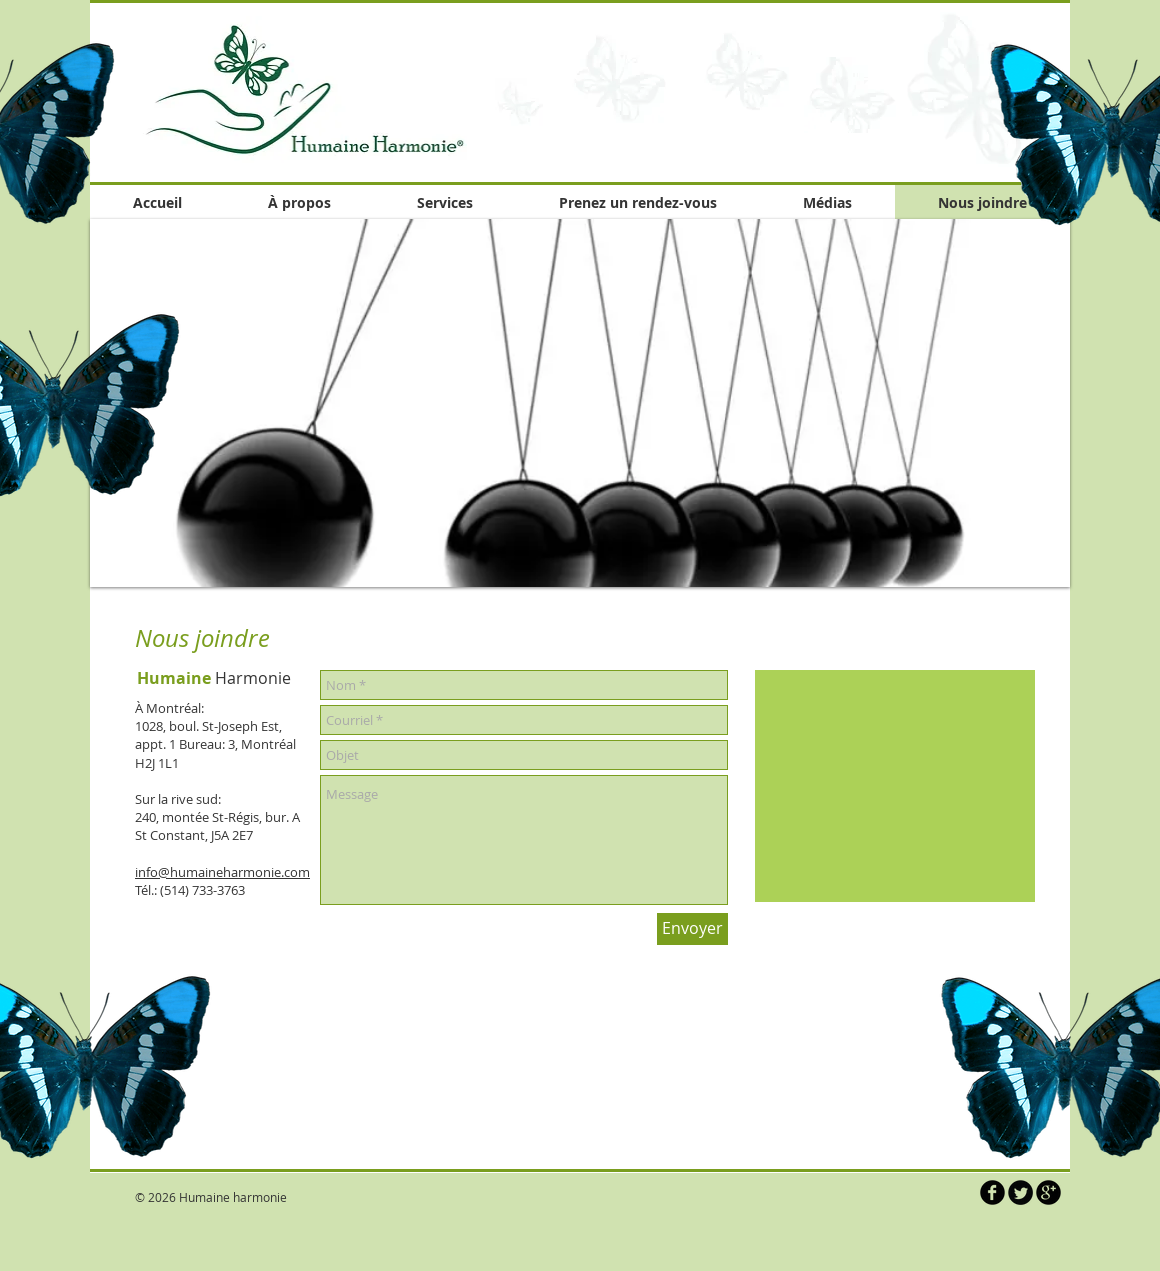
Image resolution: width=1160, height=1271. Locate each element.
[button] (580, 403)
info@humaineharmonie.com (222, 872)
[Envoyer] (692, 929)
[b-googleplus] (1048, 1192)
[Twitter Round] (1020, 1192)
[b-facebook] (992, 1192)
